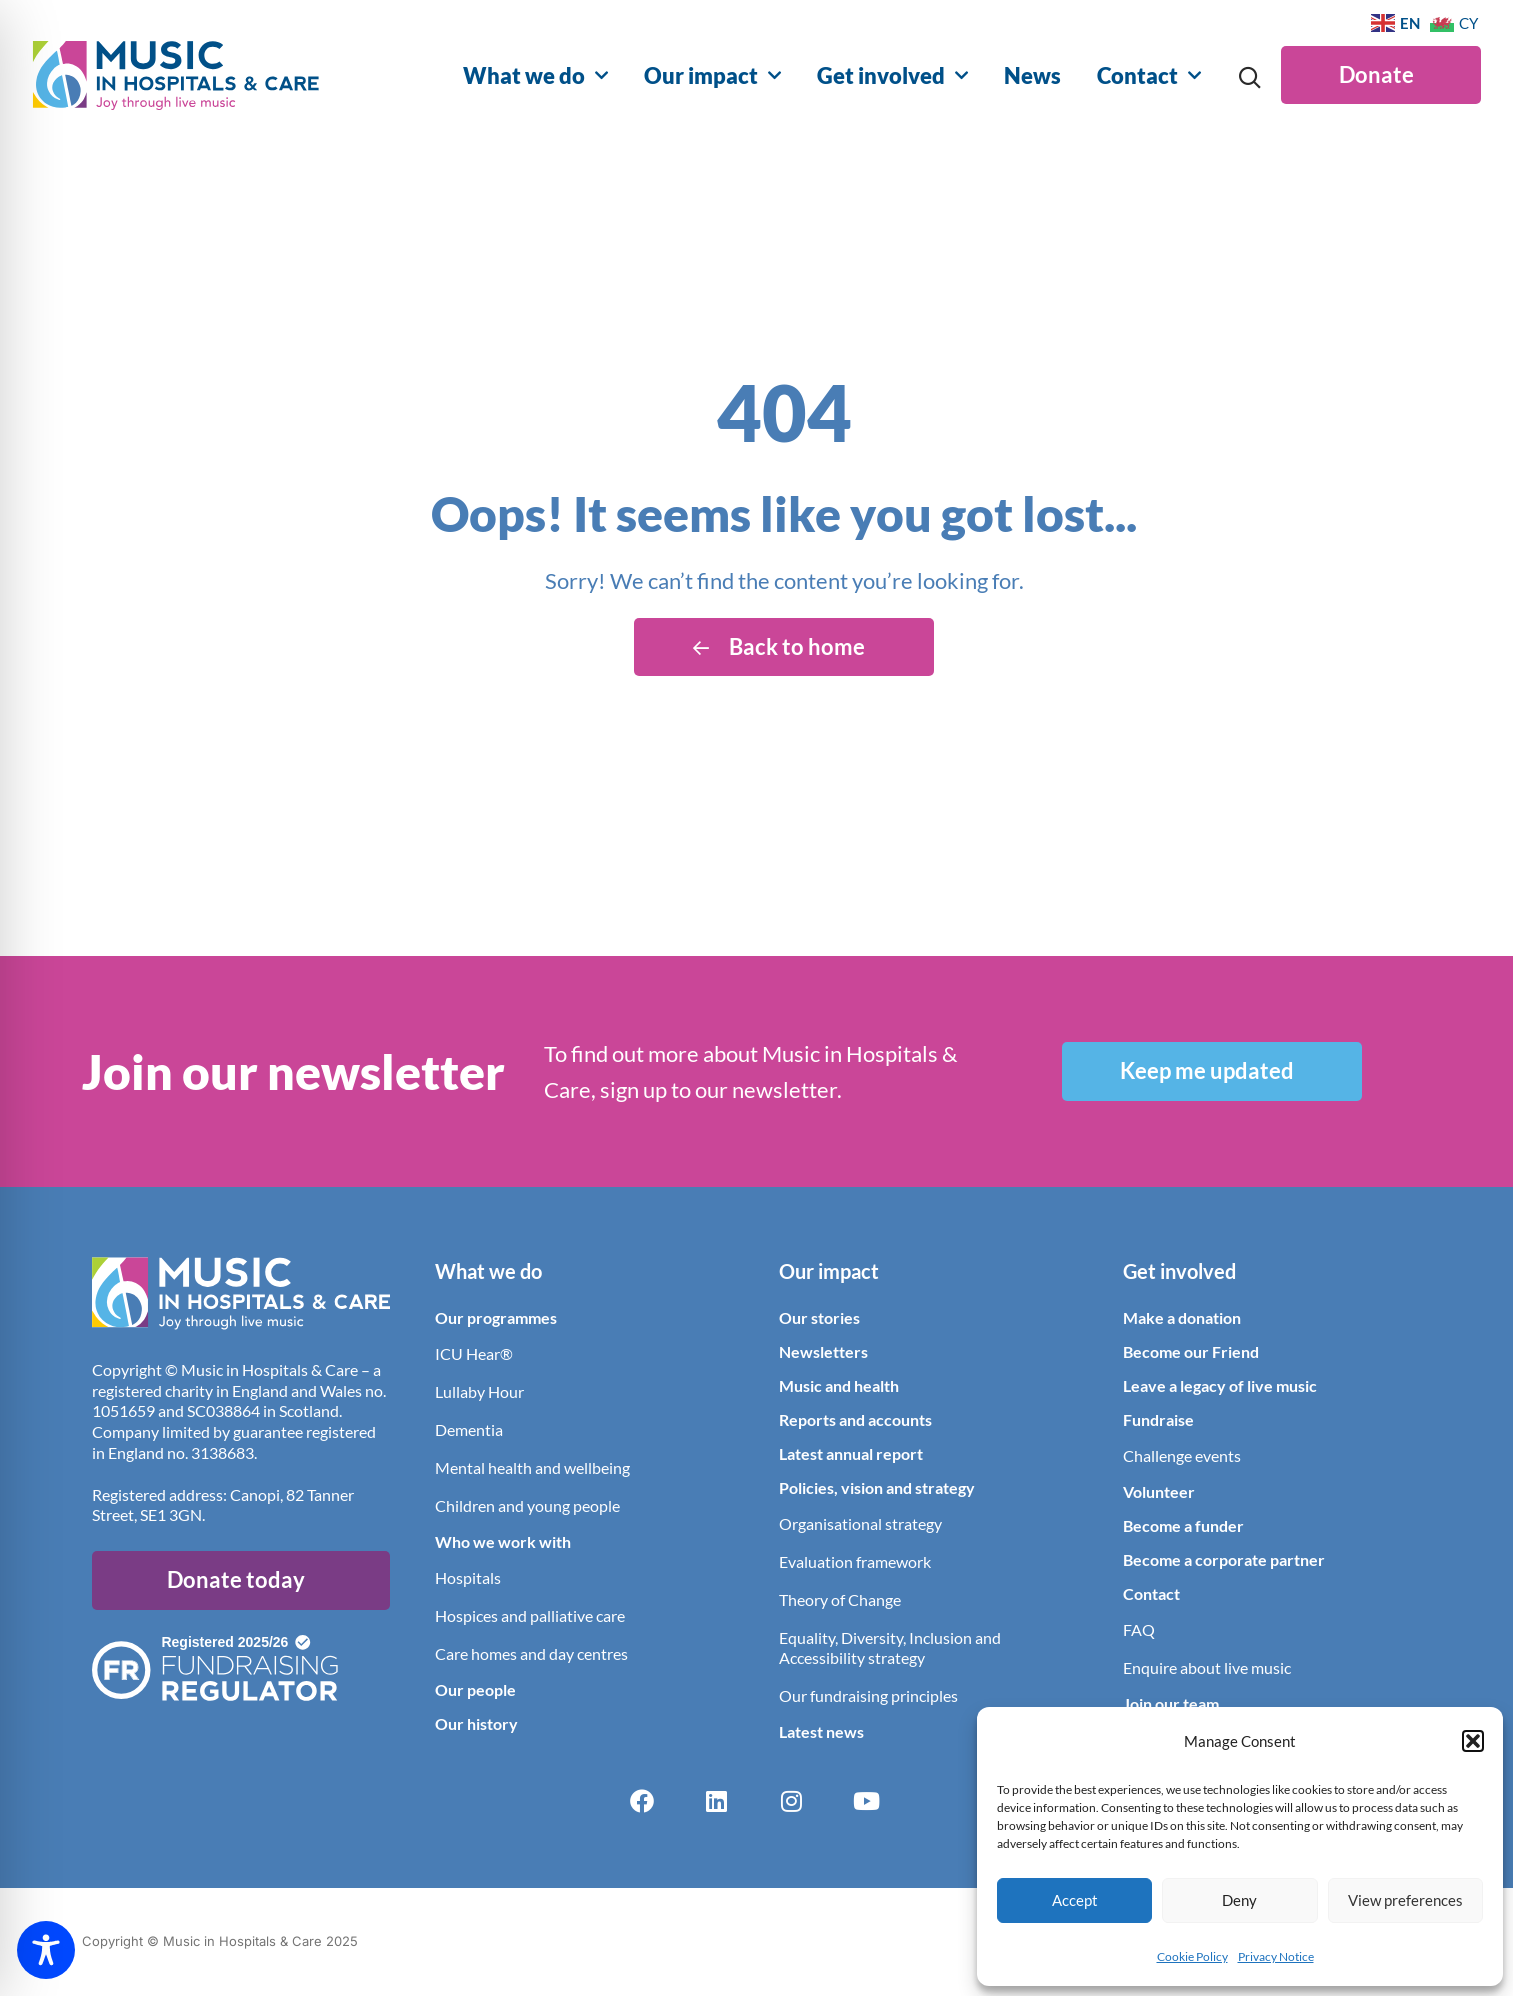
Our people (475, 1689)
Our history (476, 1723)
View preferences (1405, 1900)
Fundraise (1158, 1419)
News (1032, 75)
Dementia (469, 1429)
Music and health (839, 1385)
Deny (1239, 1900)
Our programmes (496, 1317)
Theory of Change (840, 1599)
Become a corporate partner (1224, 1559)
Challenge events (1182, 1455)
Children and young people (527, 1505)
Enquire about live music (1207, 1667)
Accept (1075, 1900)
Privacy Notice (1276, 1956)
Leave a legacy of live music (1220, 1385)
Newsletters (823, 1351)
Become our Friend (1191, 1351)
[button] (1473, 1741)
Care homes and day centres (531, 1653)
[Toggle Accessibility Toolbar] (46, 1950)
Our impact (712, 75)
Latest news (821, 1731)
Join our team (1171, 1703)
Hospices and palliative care (530, 1615)
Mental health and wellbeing (532, 1467)
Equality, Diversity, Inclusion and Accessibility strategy (890, 1647)
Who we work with (503, 1541)
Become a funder (1183, 1525)
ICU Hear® (474, 1353)
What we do (535, 75)
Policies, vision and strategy (877, 1487)
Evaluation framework (855, 1561)
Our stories (819, 1317)
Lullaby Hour (479, 1391)
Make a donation (1182, 1317)
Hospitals (468, 1577)
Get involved (892, 75)
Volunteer (1159, 1491)
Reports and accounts (855, 1419)
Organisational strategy (860, 1523)
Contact (1149, 75)
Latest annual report (851, 1453)
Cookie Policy (1192, 1956)
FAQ (1139, 1629)
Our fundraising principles (868, 1695)
